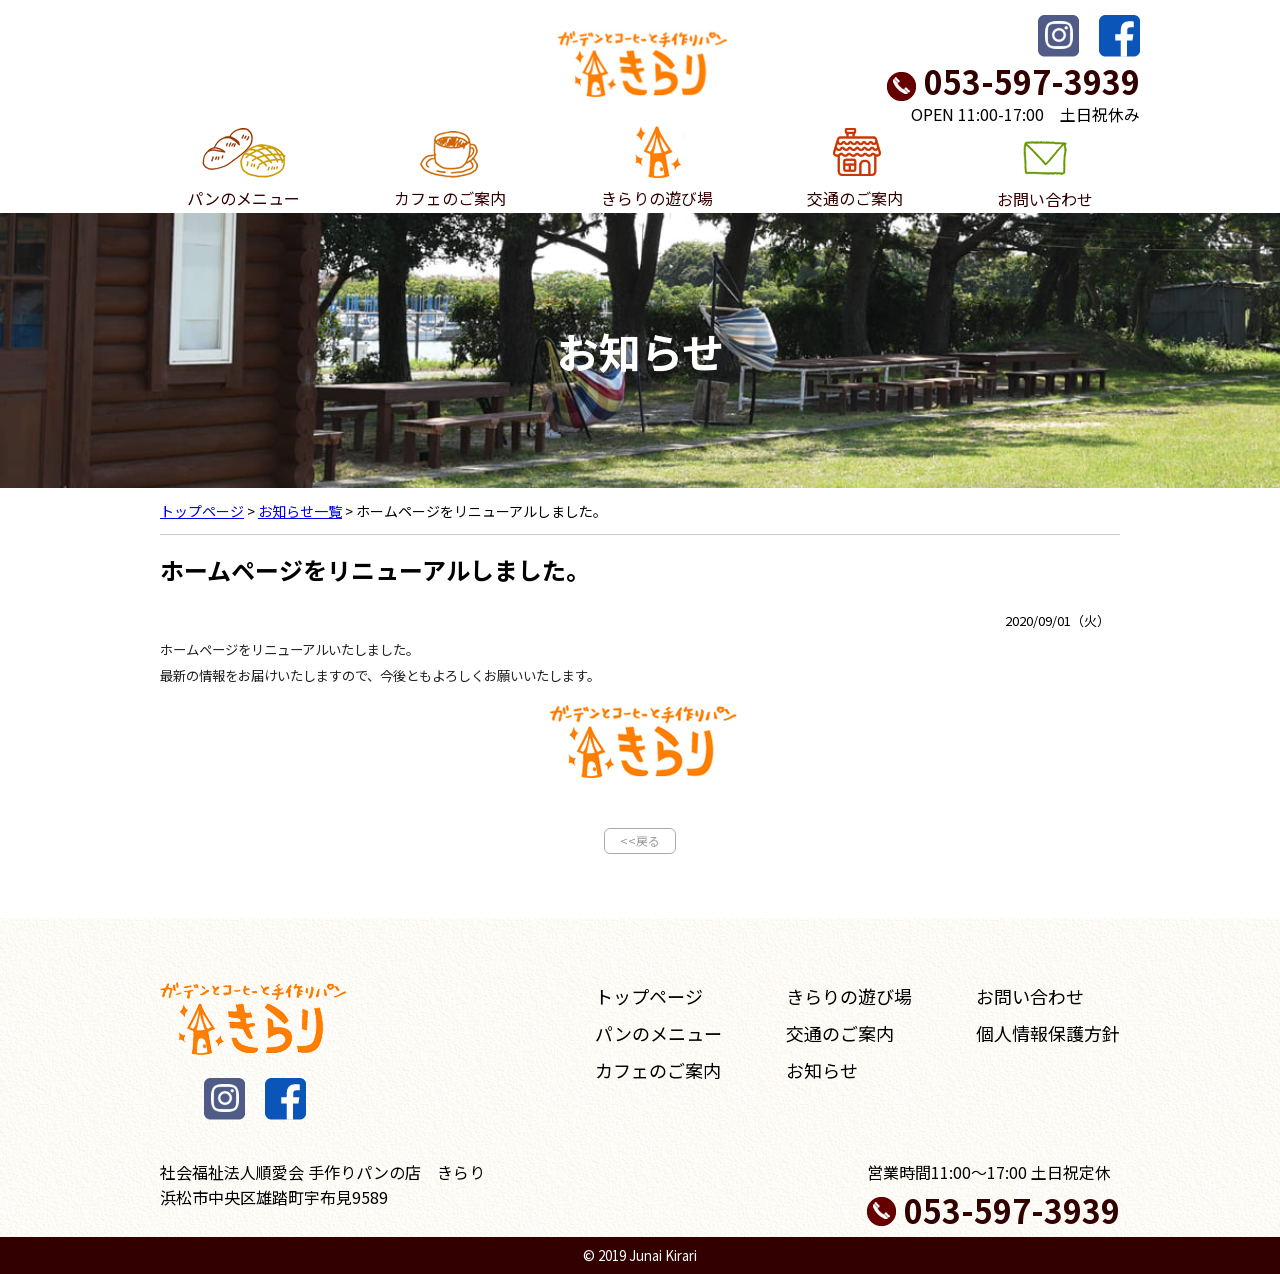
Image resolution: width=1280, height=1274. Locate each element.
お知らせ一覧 (300, 511)
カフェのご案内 (450, 168)
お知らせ (822, 1070)
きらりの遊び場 (657, 168)
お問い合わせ (1045, 168)
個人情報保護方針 (1048, 1033)
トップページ (202, 511)
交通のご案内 (855, 168)
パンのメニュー (243, 168)
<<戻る (640, 840)
